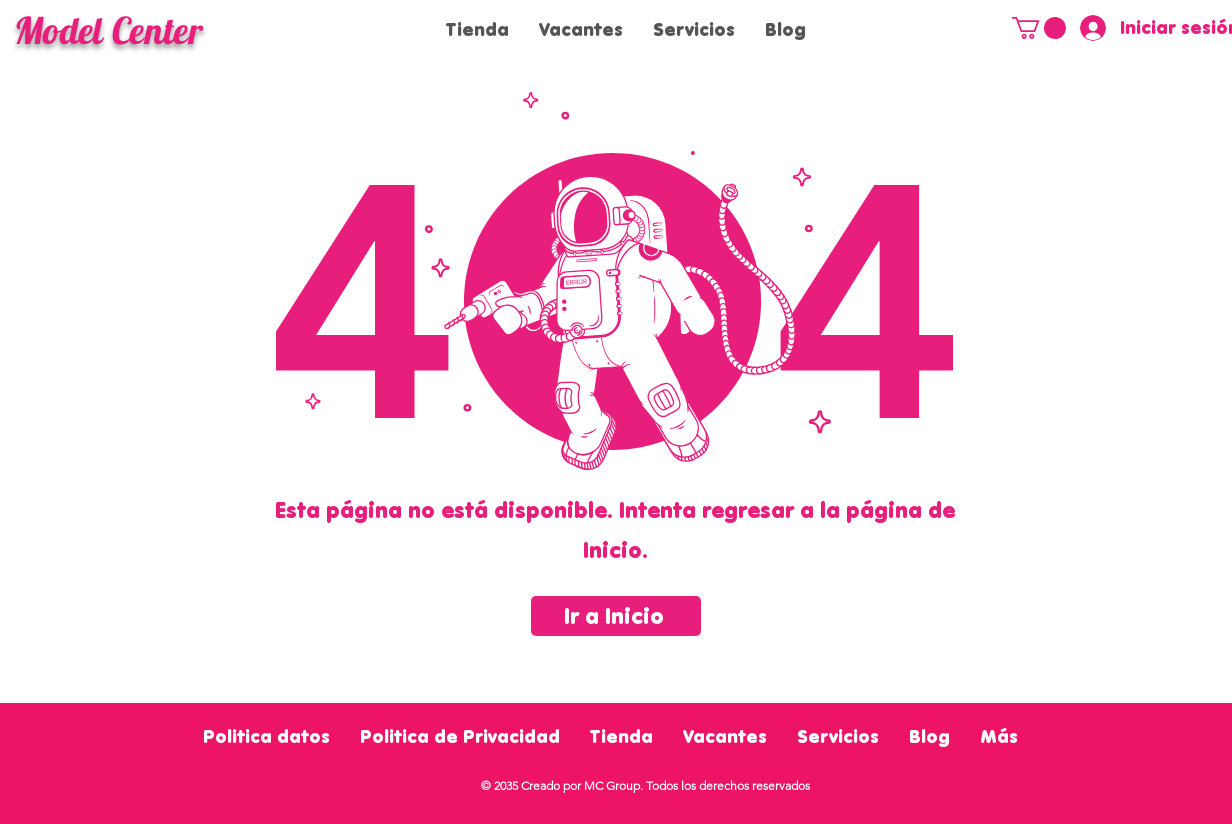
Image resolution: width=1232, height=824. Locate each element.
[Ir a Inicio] (616, 616)
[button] (1039, 28)
